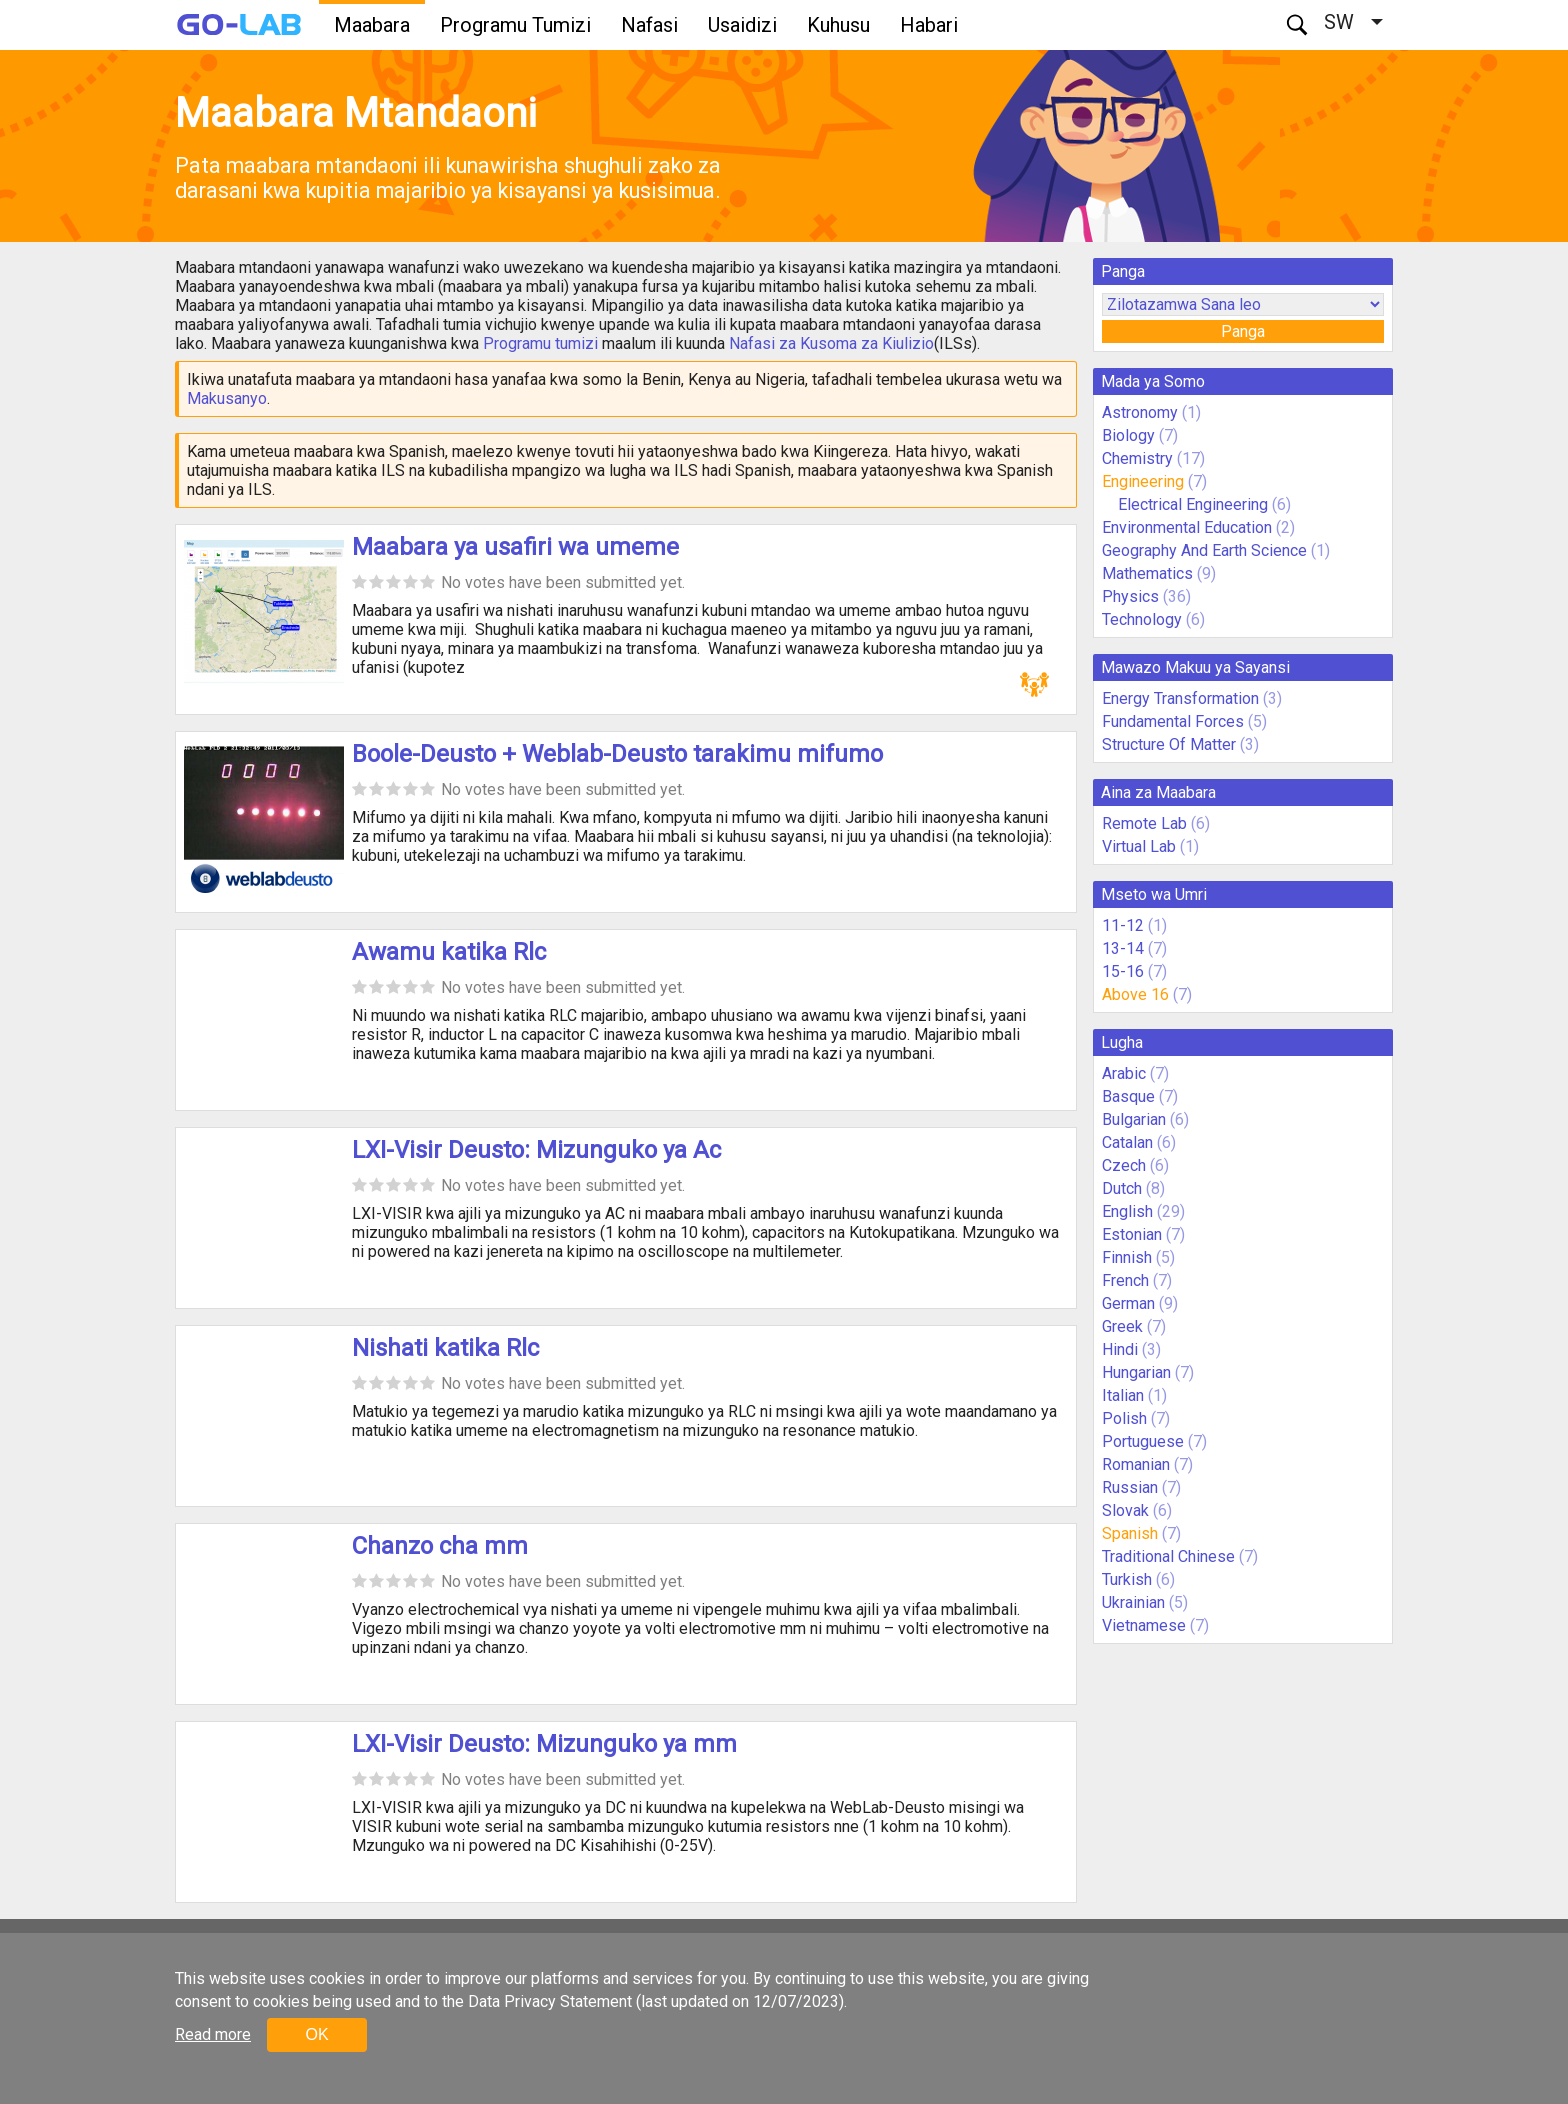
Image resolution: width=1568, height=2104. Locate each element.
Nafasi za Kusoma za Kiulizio (831, 343)
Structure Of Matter (1169, 744)
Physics (1130, 596)
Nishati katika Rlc (445, 1348)
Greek (1122, 1326)
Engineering (1143, 481)
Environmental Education (1187, 527)
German (1128, 1303)
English (1127, 1211)
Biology (1128, 435)
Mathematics (1147, 573)
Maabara (372, 25)
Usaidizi (742, 25)
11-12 (1123, 925)
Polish (1124, 1418)
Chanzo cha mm (440, 1546)
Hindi (1120, 1349)
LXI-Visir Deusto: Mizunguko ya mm (544, 1744)
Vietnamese (1144, 1625)
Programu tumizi (540, 343)
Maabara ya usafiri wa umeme (515, 547)
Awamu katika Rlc (449, 952)
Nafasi (649, 25)
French (1125, 1280)
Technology (1142, 619)
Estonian (1132, 1234)
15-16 (1123, 971)
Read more (213, 2034)
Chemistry (1137, 458)
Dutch (1122, 1188)
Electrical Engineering (1193, 504)
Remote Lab (1144, 823)
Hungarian (1136, 1372)
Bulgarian (1134, 1119)
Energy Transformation (1180, 698)
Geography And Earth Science (1204, 550)
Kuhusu (838, 25)
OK (316, 2034)
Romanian (1136, 1464)
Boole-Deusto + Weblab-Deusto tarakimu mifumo (617, 754)
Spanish (1130, 1533)
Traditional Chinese (1168, 1556)
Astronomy (1140, 412)
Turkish (1127, 1579)
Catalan (1127, 1142)
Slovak (1125, 1510)
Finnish (1127, 1257)
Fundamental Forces (1173, 721)
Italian (1123, 1395)
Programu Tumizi (515, 25)
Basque (1128, 1096)
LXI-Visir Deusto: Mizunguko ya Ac (536, 1150)
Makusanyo (227, 398)
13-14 (1123, 948)
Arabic (1124, 1073)
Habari (929, 25)
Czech (1124, 1165)
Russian (1130, 1487)
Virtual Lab (1139, 846)
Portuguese (1143, 1441)
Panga (1243, 331)
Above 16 (1135, 994)
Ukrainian (1133, 1602)
